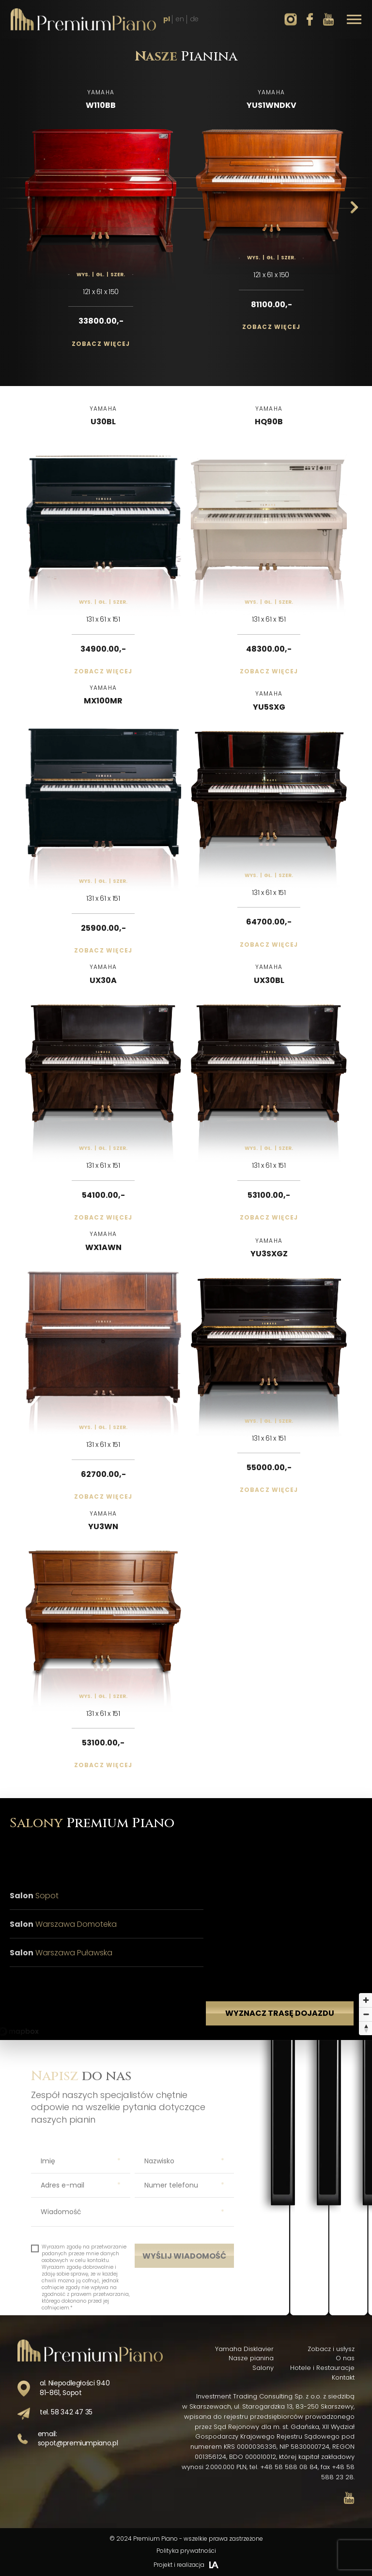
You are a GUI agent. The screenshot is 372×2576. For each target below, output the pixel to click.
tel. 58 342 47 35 (66, 2412)
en (179, 19)
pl (166, 19)
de (194, 19)
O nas (345, 2358)
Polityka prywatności (186, 2550)
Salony (263, 2367)
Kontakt (343, 2377)
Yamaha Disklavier (244, 2348)
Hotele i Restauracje (322, 2367)
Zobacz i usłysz (331, 2348)
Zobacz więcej (101, 344)
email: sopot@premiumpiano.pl (78, 2438)
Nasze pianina (251, 2358)
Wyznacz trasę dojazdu (279, 2036)
